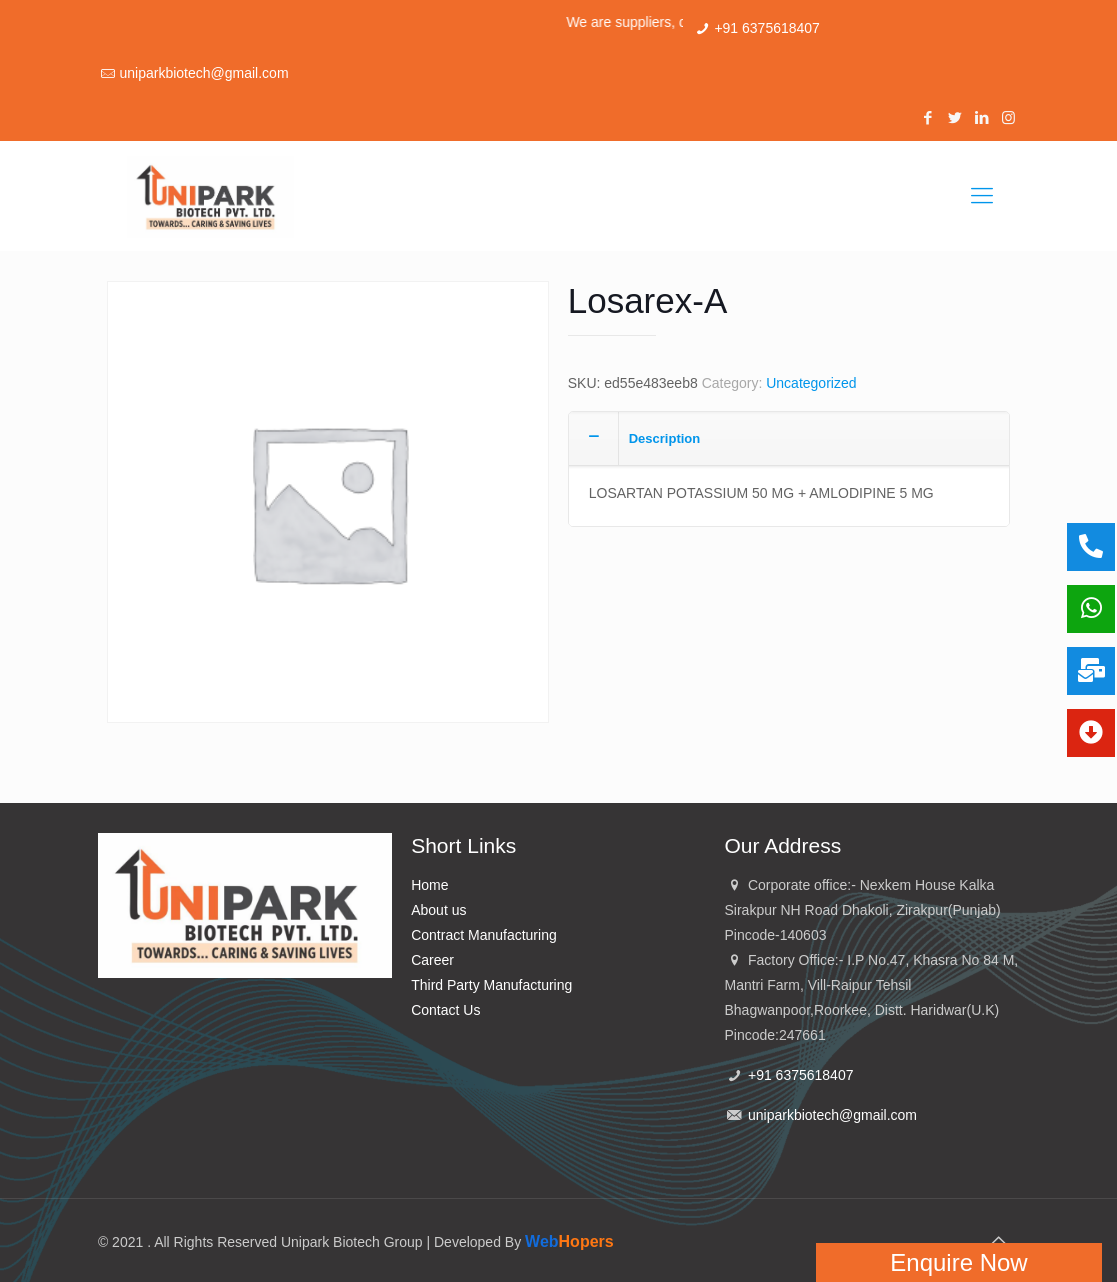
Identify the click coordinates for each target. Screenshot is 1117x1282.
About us (438, 910)
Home (429, 885)
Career (432, 960)
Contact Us (445, 1010)
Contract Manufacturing (484, 935)
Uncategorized (811, 383)
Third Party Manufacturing (491, 985)
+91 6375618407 (767, 28)
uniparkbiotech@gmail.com (203, 73)
